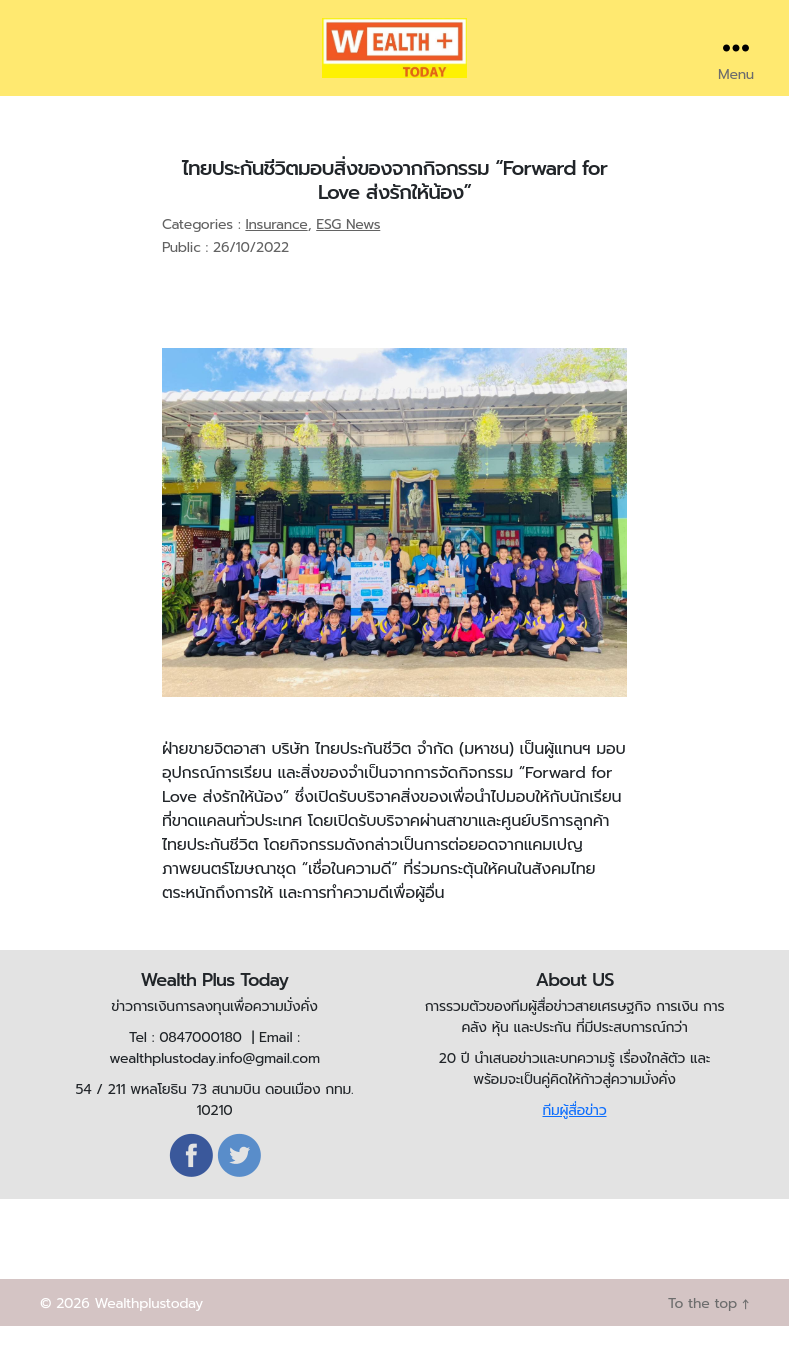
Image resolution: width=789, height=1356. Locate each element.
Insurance (276, 254)
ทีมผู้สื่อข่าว (574, 1140)
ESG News (348, 254)
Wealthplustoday (148, 1333)
